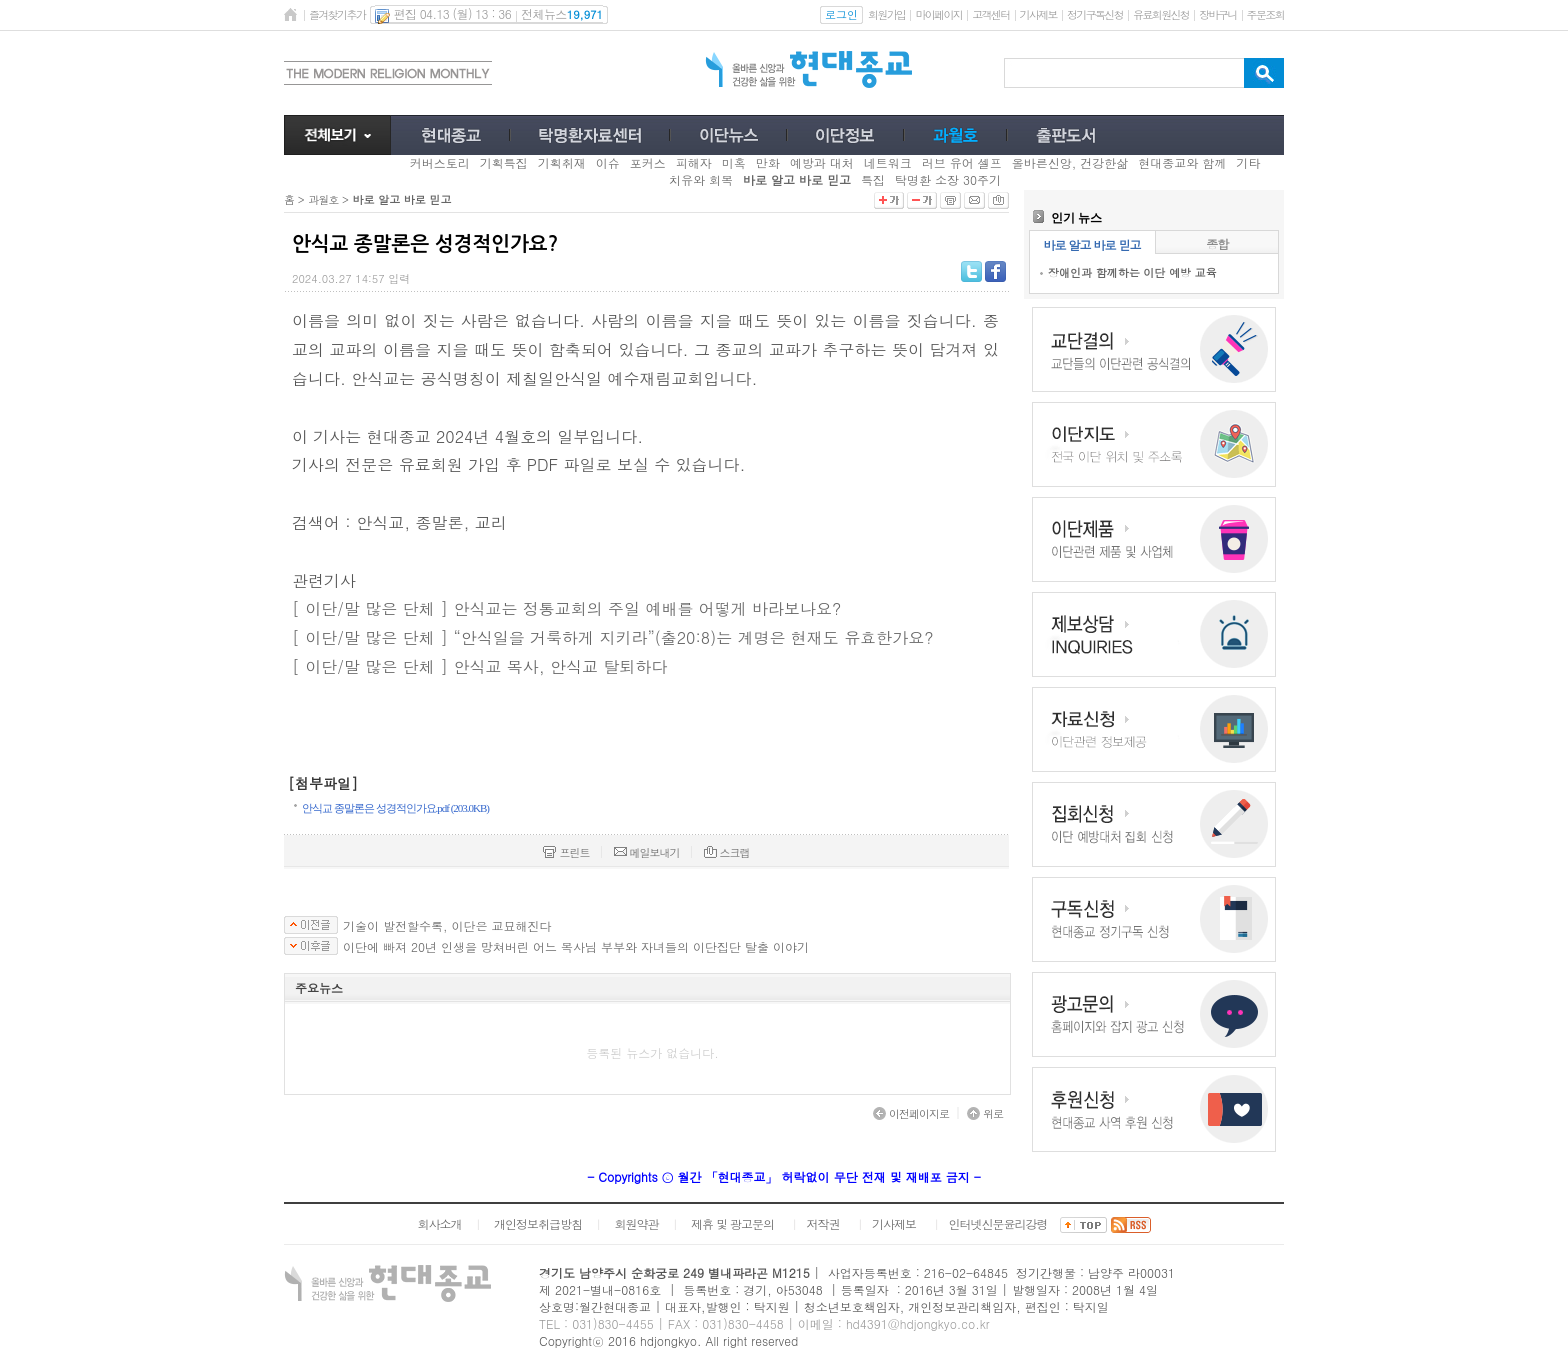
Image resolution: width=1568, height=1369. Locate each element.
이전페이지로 (911, 1113)
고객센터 (990, 14)
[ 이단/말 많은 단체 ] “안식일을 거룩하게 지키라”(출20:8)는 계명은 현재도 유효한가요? (613, 637)
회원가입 (886, 14)
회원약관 (636, 1223)
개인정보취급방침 (538, 1223)
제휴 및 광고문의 (732, 1223)
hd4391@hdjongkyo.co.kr (918, 1323)
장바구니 (1217, 14)
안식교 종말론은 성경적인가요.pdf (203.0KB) (395, 808)
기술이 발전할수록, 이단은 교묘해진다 (447, 926)
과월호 (323, 199)
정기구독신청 (1095, 14)
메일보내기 (647, 852)
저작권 (823, 1223)
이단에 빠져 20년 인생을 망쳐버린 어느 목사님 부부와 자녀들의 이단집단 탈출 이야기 (576, 947)
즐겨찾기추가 (337, 14)
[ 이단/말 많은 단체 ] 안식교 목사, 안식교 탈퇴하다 (479, 666)
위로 (985, 1113)
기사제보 (1038, 14)
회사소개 (439, 1223)
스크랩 (727, 852)
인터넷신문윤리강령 (998, 1223)
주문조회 (1265, 14)
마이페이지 (938, 14)
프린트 (566, 852)
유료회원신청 (1161, 14)
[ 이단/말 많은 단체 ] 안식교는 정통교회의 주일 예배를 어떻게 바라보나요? (566, 608)
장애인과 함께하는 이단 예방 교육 (1132, 272)
